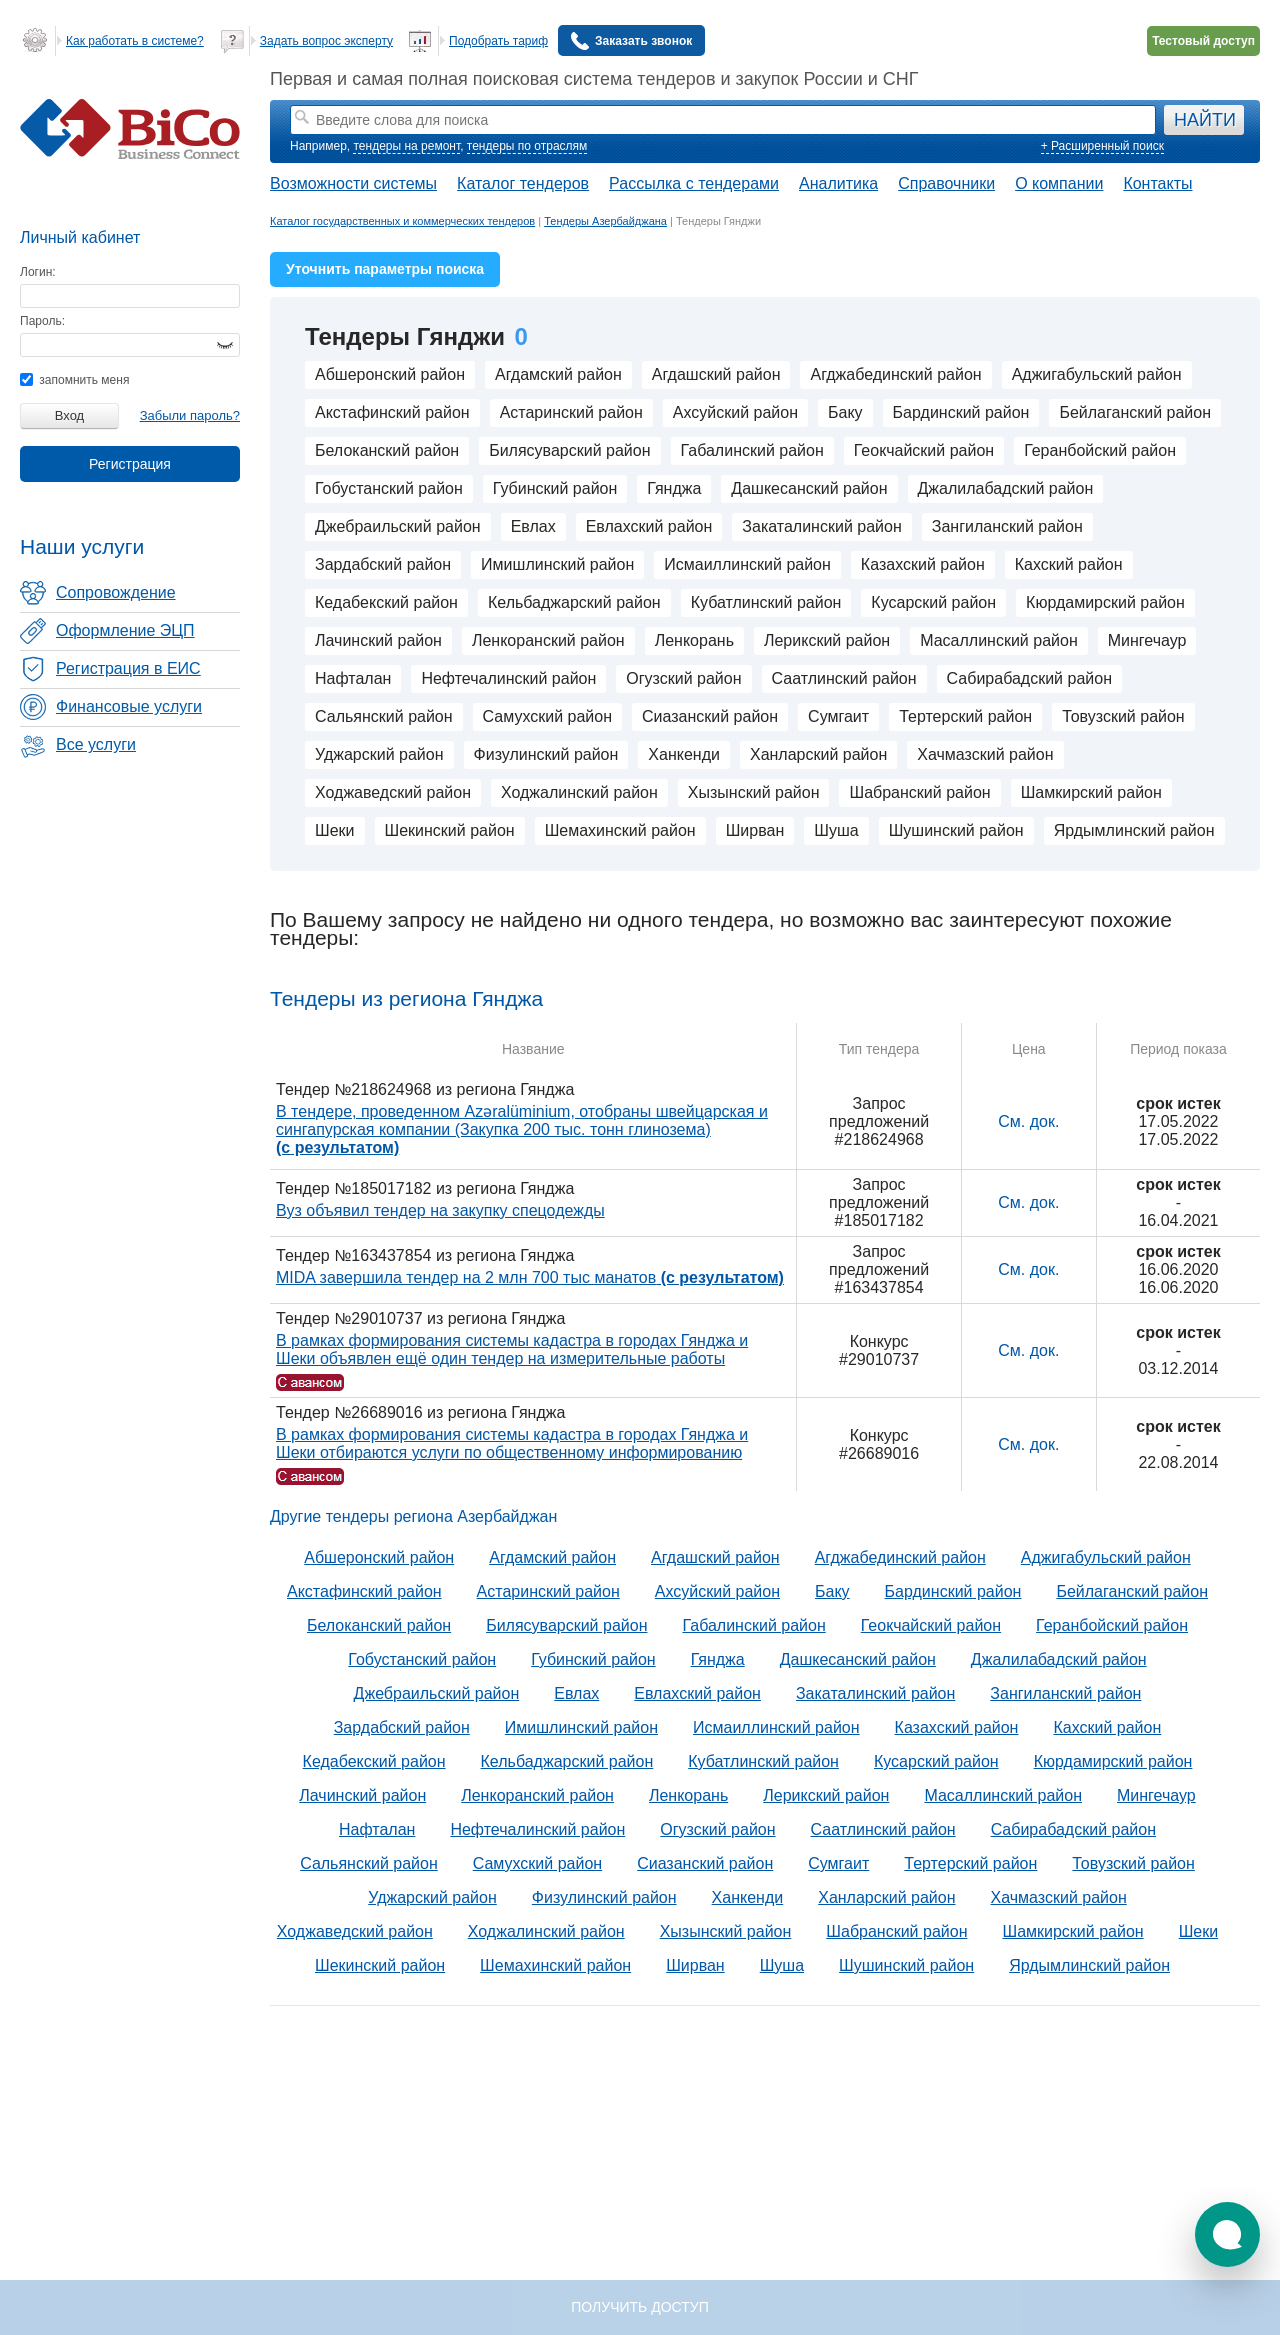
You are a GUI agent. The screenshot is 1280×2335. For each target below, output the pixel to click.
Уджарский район (379, 754)
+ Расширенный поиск (1102, 146)
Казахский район (923, 564)
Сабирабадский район (1029, 678)
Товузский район (1123, 716)
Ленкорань (694, 640)
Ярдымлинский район (1134, 830)
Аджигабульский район (1097, 374)
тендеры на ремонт (406, 146)
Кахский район (1069, 564)
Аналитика (838, 183)
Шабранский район (919, 792)
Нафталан (353, 678)
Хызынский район (754, 792)
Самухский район (547, 716)
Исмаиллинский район (747, 564)
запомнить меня (74, 380)
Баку (845, 412)
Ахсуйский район (735, 412)
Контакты (1157, 183)
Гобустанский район (389, 488)
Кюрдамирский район (1105, 602)
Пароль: (42, 321)
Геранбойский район (1100, 450)
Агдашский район (716, 374)
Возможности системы (353, 183)
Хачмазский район (985, 754)
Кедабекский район (386, 602)
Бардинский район (961, 412)
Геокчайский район (924, 450)
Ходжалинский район (579, 792)
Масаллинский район (999, 640)
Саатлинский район (844, 678)
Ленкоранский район (548, 640)
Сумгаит (838, 716)
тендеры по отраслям (527, 146)
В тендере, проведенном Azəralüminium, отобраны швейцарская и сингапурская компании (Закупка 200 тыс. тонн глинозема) (522, 1129)
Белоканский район (387, 450)
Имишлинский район (557, 564)
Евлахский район (649, 526)
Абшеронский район (390, 374)
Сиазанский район (710, 716)
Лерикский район (827, 640)
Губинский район (555, 488)
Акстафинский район (392, 412)
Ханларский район (818, 754)
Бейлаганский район (1135, 412)
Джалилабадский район (1006, 488)
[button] (1227, 2234)
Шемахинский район (620, 830)
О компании (1059, 183)
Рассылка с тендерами (694, 183)
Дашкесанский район (809, 488)
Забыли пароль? (190, 415)
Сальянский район (384, 716)
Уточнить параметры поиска (385, 269)
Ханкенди (684, 754)
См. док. (1028, 1121)
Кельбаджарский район (574, 602)
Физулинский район (546, 754)
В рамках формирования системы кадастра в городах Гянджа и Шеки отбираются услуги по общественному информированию (512, 1443)
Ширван (755, 830)
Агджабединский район (895, 374)
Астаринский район (571, 412)
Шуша (836, 830)
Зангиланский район (1007, 526)
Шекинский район (450, 830)
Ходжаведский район (393, 792)
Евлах (533, 526)
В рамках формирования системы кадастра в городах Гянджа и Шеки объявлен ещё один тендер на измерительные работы (512, 1349)
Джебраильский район (398, 526)
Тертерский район (965, 716)
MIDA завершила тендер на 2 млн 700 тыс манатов (530, 1277)
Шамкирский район (1091, 792)
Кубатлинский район (766, 602)
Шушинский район (956, 830)
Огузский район (683, 678)
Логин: (38, 272)
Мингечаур (1147, 640)
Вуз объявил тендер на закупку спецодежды (440, 1210)
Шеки (335, 830)
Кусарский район (933, 602)
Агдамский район (558, 374)
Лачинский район (378, 640)
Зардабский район (383, 564)
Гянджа (674, 488)
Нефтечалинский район (508, 678)
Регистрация (130, 464)
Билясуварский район (569, 450)
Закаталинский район (821, 526)
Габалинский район (752, 450)
